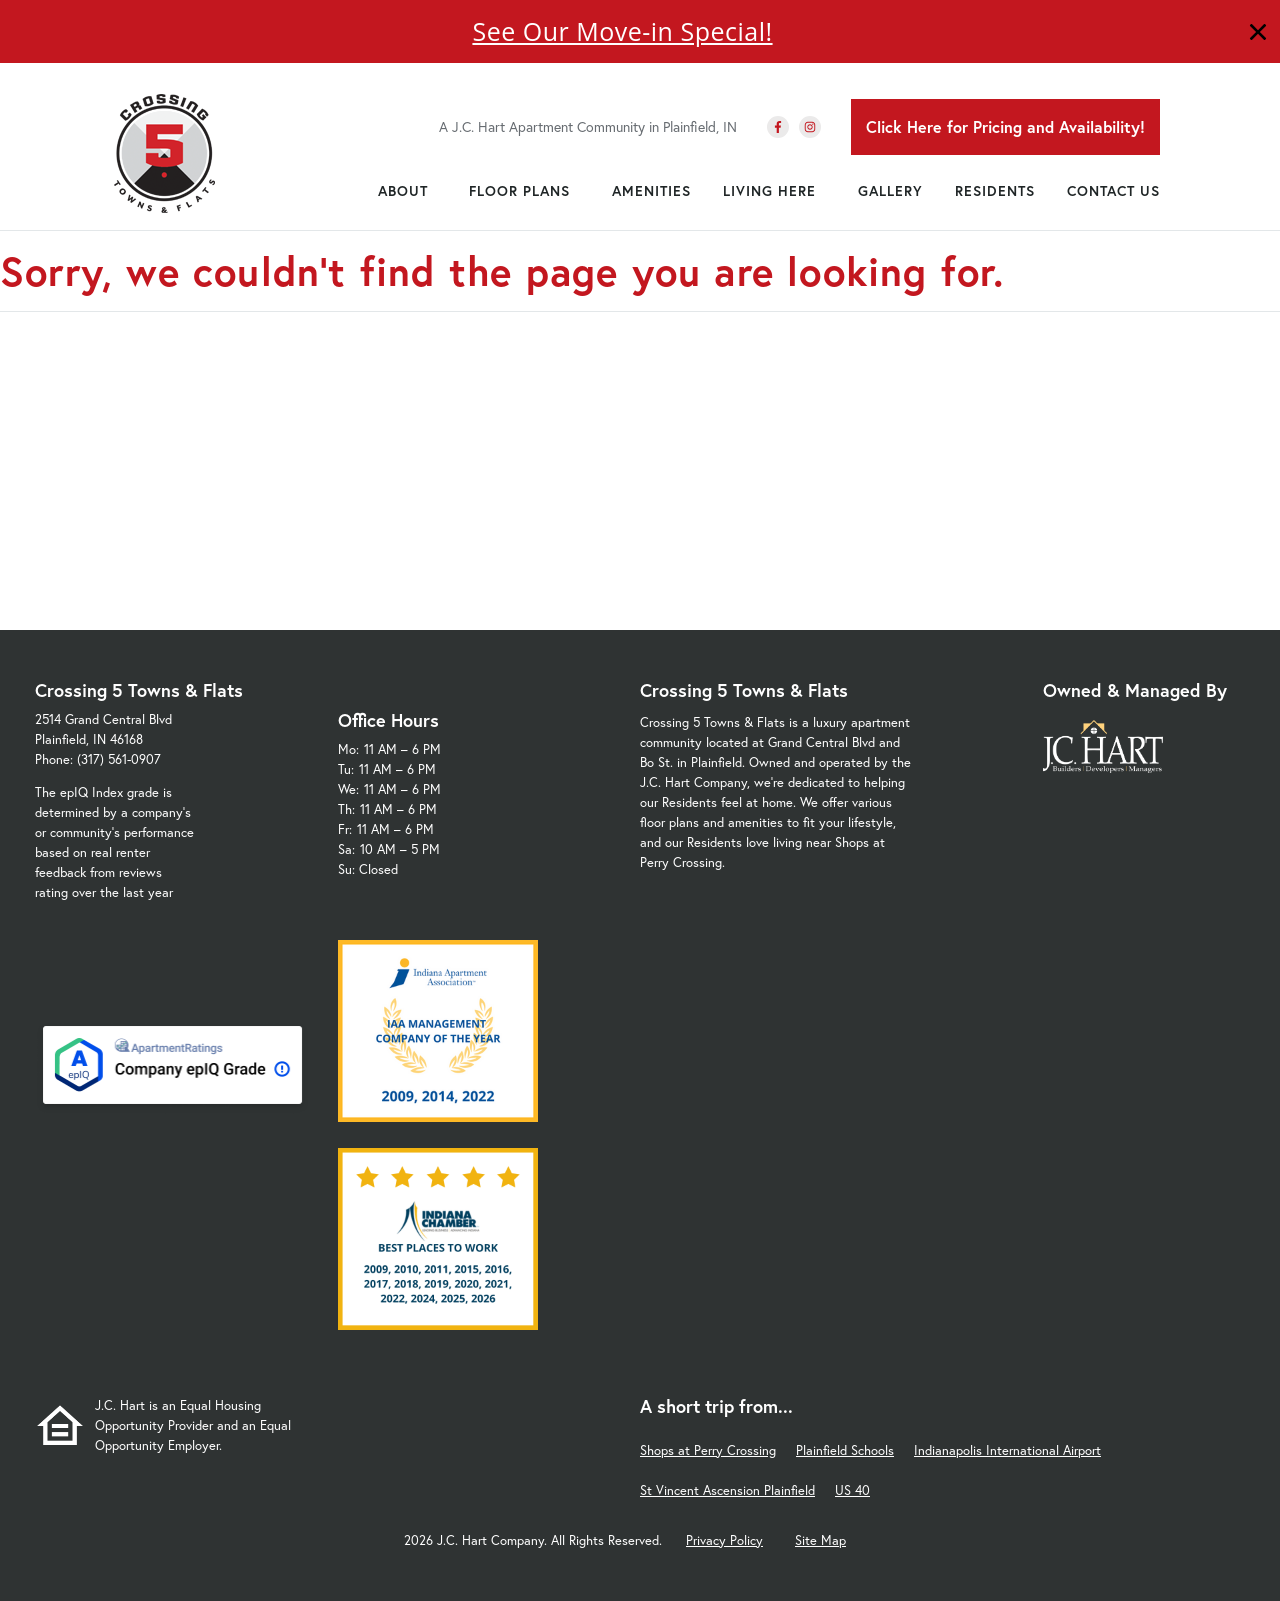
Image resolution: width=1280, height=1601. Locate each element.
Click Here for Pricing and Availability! (1005, 126)
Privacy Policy (724, 1540)
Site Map (820, 1540)
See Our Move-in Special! (622, 31)
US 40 (852, 1490)
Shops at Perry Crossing (708, 1450)
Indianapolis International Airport (1007, 1450)
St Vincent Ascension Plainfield (727, 1490)
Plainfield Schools (845, 1450)
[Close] (1258, 34)
